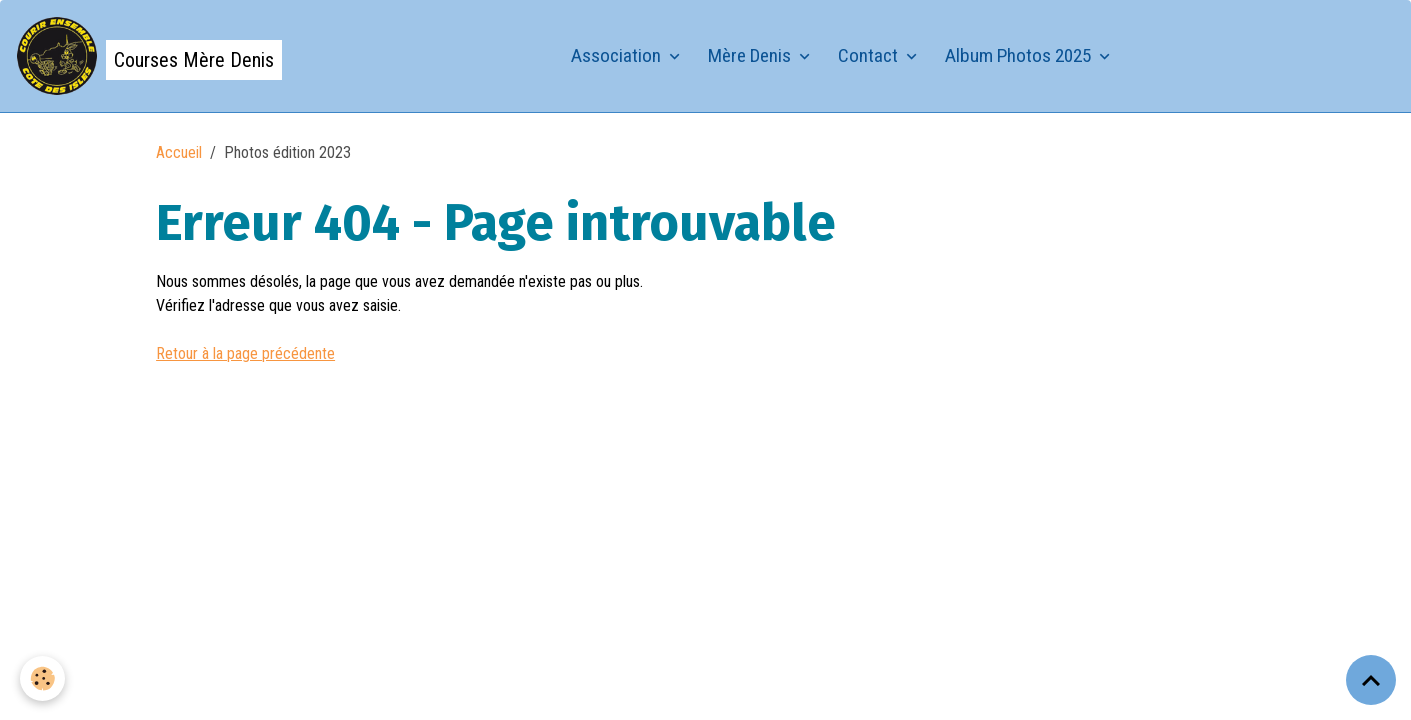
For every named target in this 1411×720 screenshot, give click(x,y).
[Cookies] (42, 678)
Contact (870, 55)
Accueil (179, 152)
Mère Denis (751, 55)
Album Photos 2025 (1020, 55)
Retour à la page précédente (245, 353)
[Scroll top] (1371, 680)
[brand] (149, 56)
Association (618, 55)
